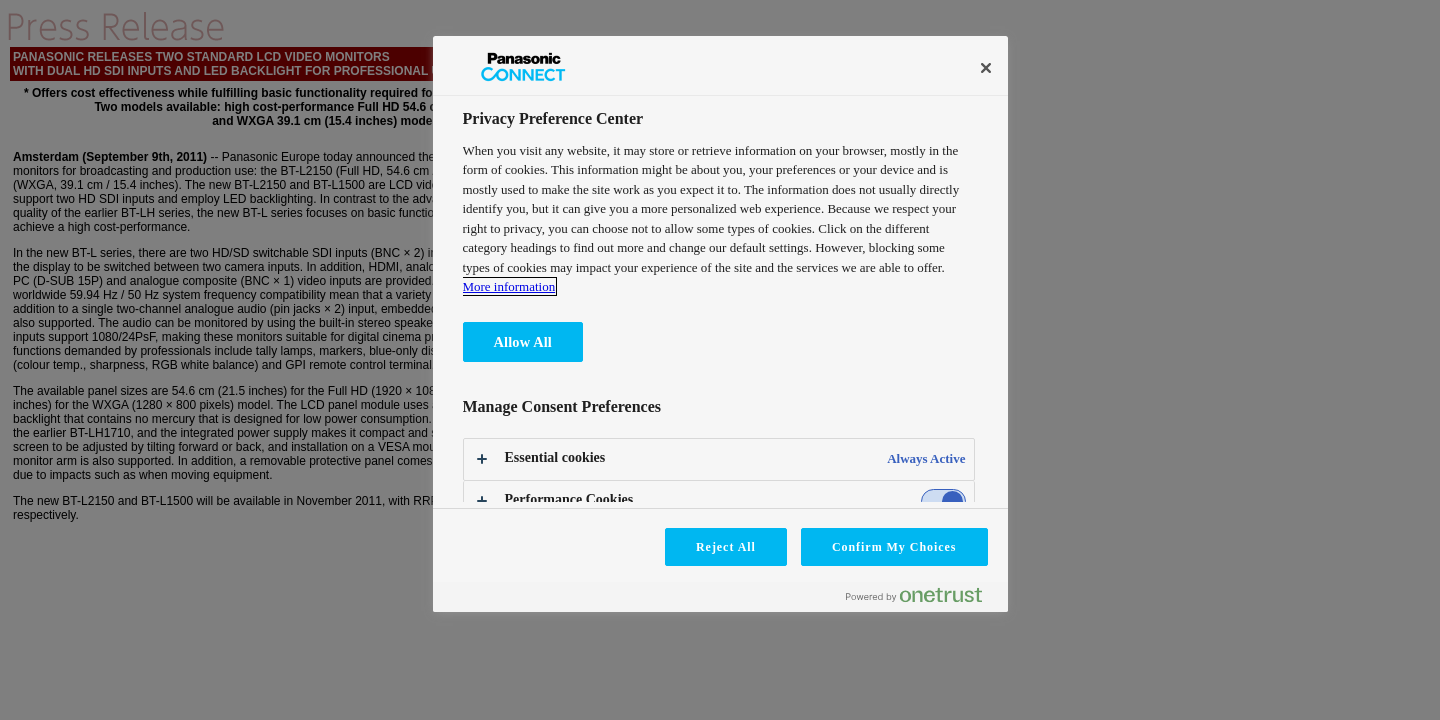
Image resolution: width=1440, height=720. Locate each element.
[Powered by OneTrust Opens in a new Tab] (922, 599)
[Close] (986, 68)
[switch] (943, 501)
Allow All (523, 342)
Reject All (726, 547)
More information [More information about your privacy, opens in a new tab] (509, 286)
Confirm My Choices (894, 547)
